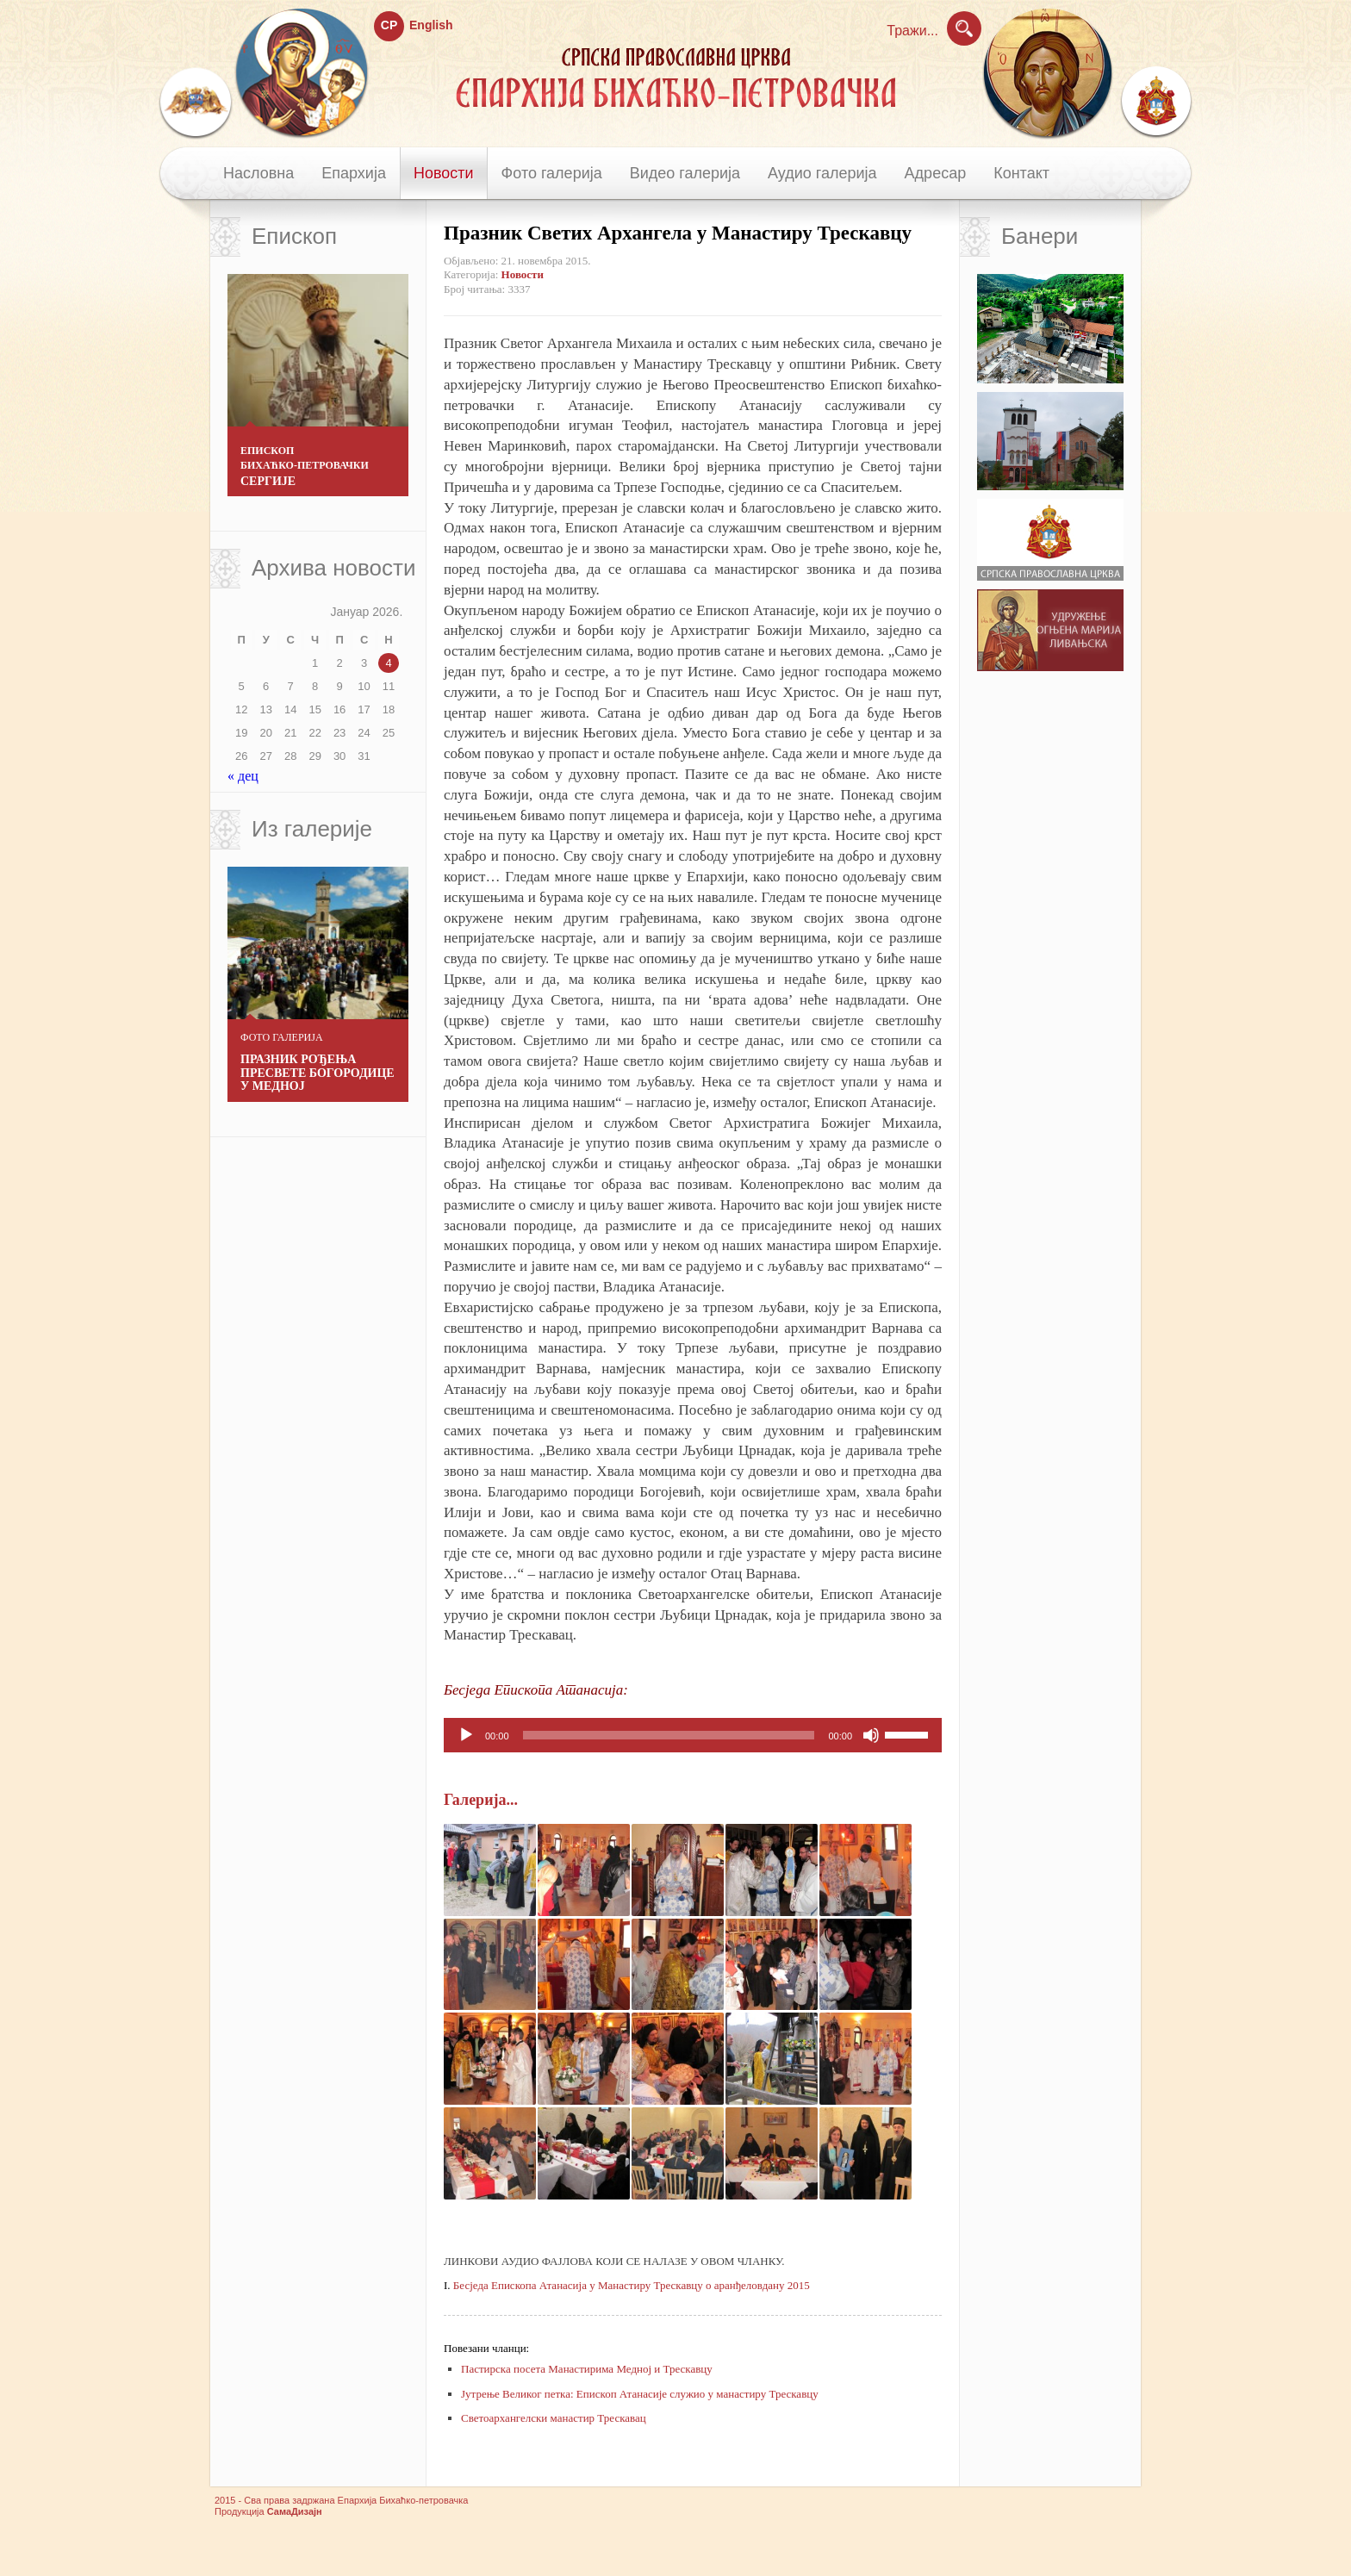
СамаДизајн (294, 2534)
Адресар (936, 173)
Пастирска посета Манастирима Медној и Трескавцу (587, 2392)
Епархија (353, 173)
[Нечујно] (871, 1735)
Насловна (258, 173)
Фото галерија (551, 173)
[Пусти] (466, 1735)
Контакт (1021, 173)
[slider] (669, 1735)
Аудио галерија (822, 173)
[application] (693, 1735)
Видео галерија (685, 173)
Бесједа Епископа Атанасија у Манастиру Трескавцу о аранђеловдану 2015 (631, 2308)
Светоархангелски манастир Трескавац (553, 2440)
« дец (242, 775)
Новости (444, 173)
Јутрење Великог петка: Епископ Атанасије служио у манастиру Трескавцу (640, 2416)
